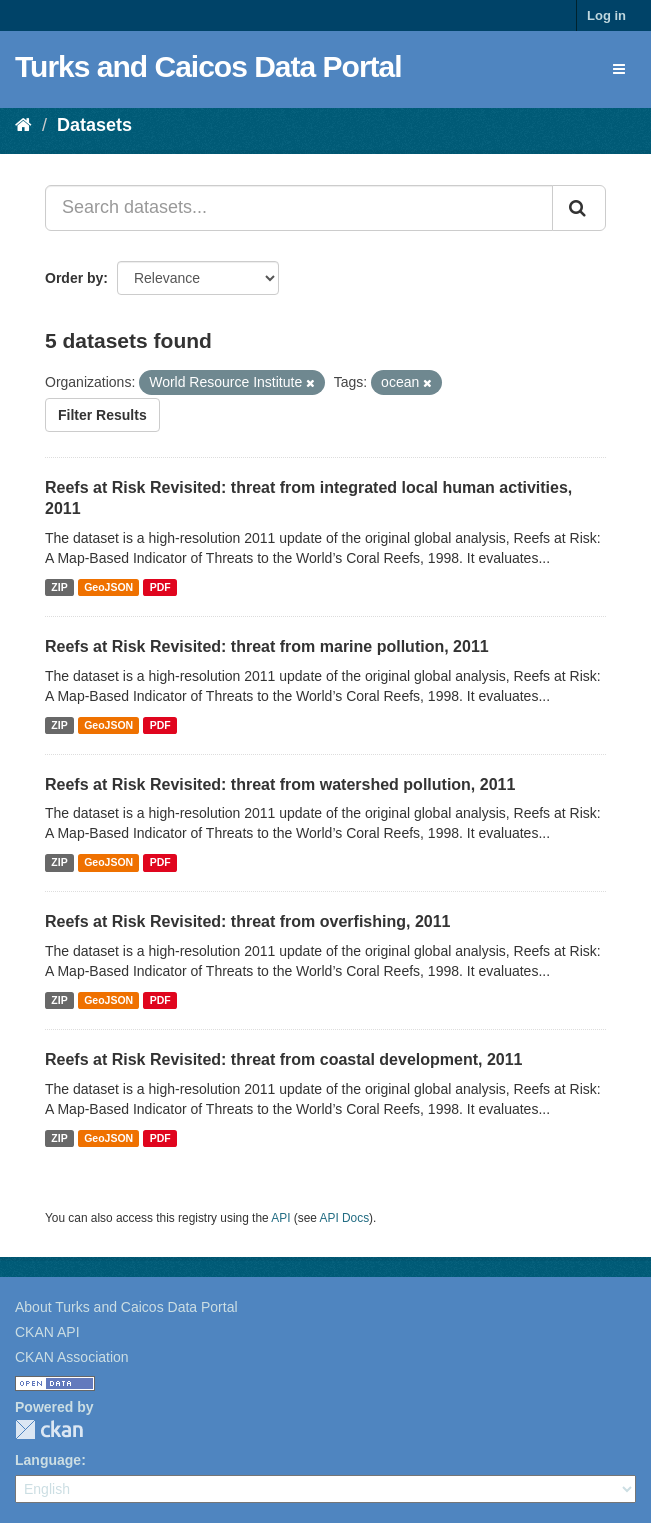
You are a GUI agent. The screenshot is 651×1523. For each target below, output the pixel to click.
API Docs (345, 1218)
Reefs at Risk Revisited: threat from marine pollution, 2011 (267, 646)
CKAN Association (72, 1357)
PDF (160, 587)
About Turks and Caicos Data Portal (126, 1307)
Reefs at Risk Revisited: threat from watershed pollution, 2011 (280, 784)
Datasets (94, 125)
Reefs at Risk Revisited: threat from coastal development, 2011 (284, 1059)
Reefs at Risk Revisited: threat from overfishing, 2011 (247, 921)
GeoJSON (108, 587)
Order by (74, 278)
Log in (606, 15)
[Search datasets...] (299, 208)
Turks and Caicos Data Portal (208, 66)
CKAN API (47, 1332)
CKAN (49, 1429)
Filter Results (102, 415)
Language (48, 1460)
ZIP (59, 587)
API (280, 1218)
